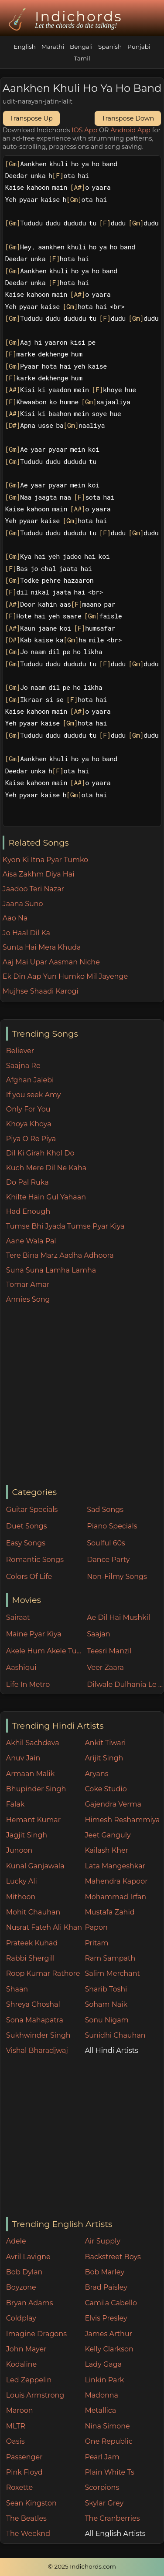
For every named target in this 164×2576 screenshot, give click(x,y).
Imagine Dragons (36, 2334)
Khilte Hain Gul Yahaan (46, 1197)
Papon (96, 1927)
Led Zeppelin (29, 2380)
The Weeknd (28, 2533)
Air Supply (102, 2241)
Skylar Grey (104, 2503)
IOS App (84, 130)
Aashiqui (21, 1667)
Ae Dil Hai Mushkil (118, 1617)
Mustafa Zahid (109, 1912)
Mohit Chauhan (33, 1912)
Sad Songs (105, 1509)
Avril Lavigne (28, 2257)
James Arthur (108, 2334)
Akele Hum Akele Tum (44, 1651)
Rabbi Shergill (30, 1958)
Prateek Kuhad (32, 1943)
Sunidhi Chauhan (115, 2035)
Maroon (19, 2410)
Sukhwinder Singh (38, 2035)
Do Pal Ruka (27, 1182)
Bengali (81, 46)
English (25, 46)
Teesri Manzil (109, 1651)
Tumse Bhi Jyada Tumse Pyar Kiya (65, 1226)
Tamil (82, 58)
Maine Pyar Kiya (34, 1634)
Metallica (100, 2410)
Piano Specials (112, 1526)
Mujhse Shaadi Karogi (41, 991)
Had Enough (28, 1211)
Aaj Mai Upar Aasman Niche (51, 962)
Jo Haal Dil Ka (26, 933)
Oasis (15, 2441)
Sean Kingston (31, 2503)
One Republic (108, 2441)
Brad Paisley (106, 2287)
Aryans (96, 1774)
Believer (20, 1051)
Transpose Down (128, 118)
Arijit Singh (104, 1758)
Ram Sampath (110, 1958)
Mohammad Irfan (115, 1897)
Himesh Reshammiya (122, 1820)
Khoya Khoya (28, 1124)
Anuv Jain (23, 1758)
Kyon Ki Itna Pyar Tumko (45, 860)
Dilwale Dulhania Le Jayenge (125, 1684)
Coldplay (21, 2318)
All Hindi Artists (111, 2050)
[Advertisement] (82, 1395)
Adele (16, 2241)
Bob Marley (104, 2272)
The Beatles (26, 2518)
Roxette (19, 2487)
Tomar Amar (28, 1284)
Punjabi (138, 46)
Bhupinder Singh (36, 1789)
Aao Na (15, 918)
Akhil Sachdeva (32, 1743)
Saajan (98, 1634)
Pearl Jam (102, 2457)
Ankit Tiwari (105, 1743)
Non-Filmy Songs (117, 1576)
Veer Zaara (105, 1667)
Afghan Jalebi (30, 1080)
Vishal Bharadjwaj (37, 2050)
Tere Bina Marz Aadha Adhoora (60, 1255)
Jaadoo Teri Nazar (33, 889)
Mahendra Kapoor (116, 1881)
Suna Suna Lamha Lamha (51, 1270)
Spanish (110, 46)
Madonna (101, 2395)
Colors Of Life (29, 1576)
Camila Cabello (111, 2303)
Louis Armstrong (35, 2395)
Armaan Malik (30, 1774)
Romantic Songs (35, 1559)
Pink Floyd (24, 2472)
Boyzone (21, 2287)
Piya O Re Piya (31, 1139)
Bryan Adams (29, 2303)
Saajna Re (23, 1065)
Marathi (52, 46)
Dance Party (108, 1559)
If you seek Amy (33, 1095)
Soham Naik (106, 2004)
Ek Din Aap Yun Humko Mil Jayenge (65, 976)
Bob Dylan (24, 2272)
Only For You (28, 1109)
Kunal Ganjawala (35, 1866)
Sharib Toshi (106, 1989)
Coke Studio (105, 1789)
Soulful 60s (106, 1543)
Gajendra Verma (113, 1804)
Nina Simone (107, 2426)
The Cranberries (112, 2518)
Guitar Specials (32, 1509)
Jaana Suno (23, 904)
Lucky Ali (21, 1881)
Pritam (96, 1943)
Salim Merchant (112, 1973)
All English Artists (115, 2533)
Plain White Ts (109, 2472)
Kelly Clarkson (109, 2349)
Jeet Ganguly (107, 1835)
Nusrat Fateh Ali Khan (44, 1927)
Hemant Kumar (33, 1820)
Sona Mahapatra (34, 2020)
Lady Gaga (103, 2364)
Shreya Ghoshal (33, 2004)
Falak (15, 1804)
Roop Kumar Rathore (43, 1973)
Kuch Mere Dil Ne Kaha (46, 1168)
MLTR (15, 2426)
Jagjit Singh (26, 1835)
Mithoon (21, 1897)
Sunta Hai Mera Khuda (42, 947)
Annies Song (28, 1299)
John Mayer (26, 2349)
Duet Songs (26, 1526)
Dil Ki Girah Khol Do (40, 1153)
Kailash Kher (106, 1850)
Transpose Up (31, 118)
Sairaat (18, 1617)
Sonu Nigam (106, 2020)
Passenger (24, 2457)
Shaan (17, 1989)
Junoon (19, 1850)
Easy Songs (25, 1543)
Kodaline (21, 2364)
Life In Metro (28, 1684)
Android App (130, 130)
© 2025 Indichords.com (82, 2566)
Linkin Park (104, 2380)
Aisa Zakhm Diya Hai (39, 874)
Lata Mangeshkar (115, 1866)
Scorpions (102, 2487)
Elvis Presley (106, 2318)
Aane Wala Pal (31, 1241)
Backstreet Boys (112, 2257)
